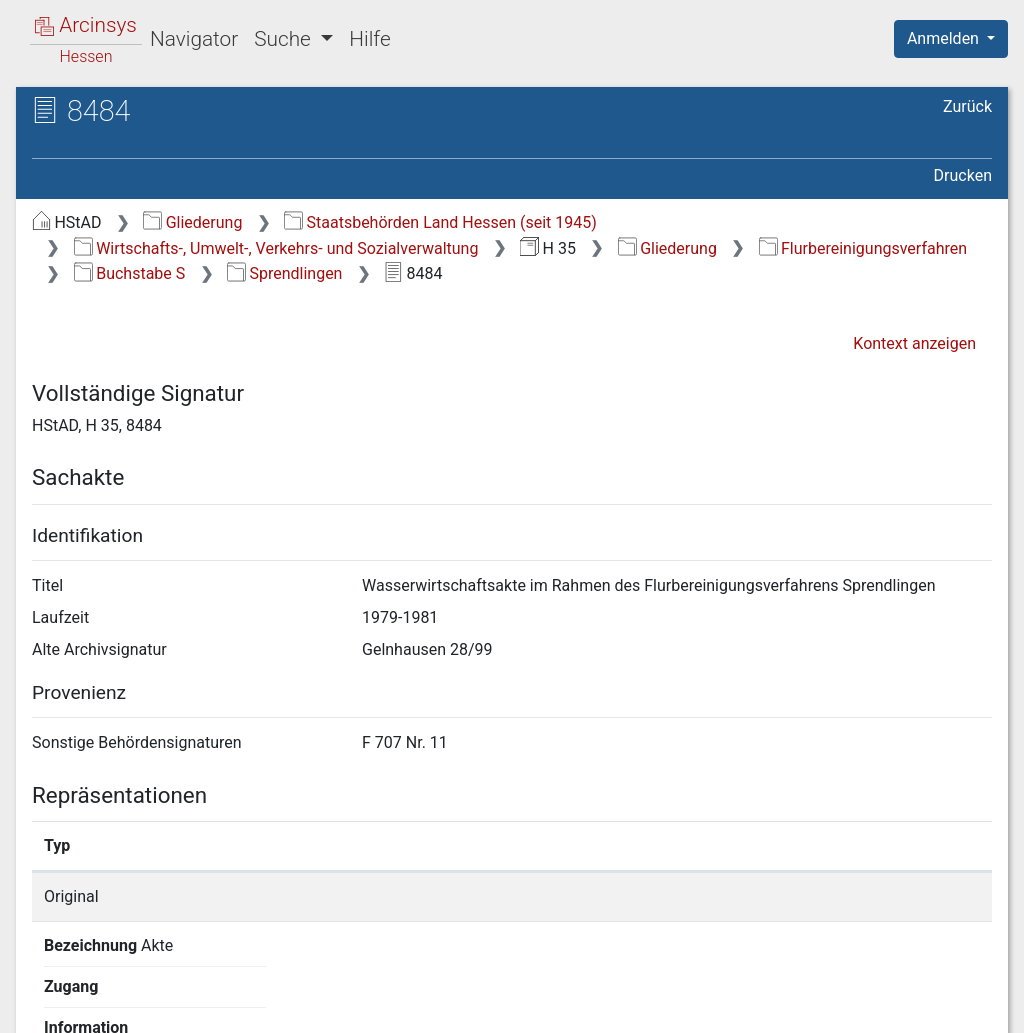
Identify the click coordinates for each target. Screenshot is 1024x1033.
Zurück (967, 106)
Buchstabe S (129, 273)
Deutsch (120, 991)
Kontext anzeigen (914, 343)
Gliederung (192, 222)
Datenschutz (657, 1006)
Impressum (957, 1006)
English (46, 991)
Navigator (194, 39)
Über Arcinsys (508, 1006)
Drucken (963, 175)
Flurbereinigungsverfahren (863, 248)
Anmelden (945, 38)
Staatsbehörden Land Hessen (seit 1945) (440, 222)
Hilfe (369, 39)
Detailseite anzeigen (784, 896)
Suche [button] (285, 39)
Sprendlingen (284, 273)
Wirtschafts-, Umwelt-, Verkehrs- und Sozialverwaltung (276, 248)
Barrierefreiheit (810, 1006)
